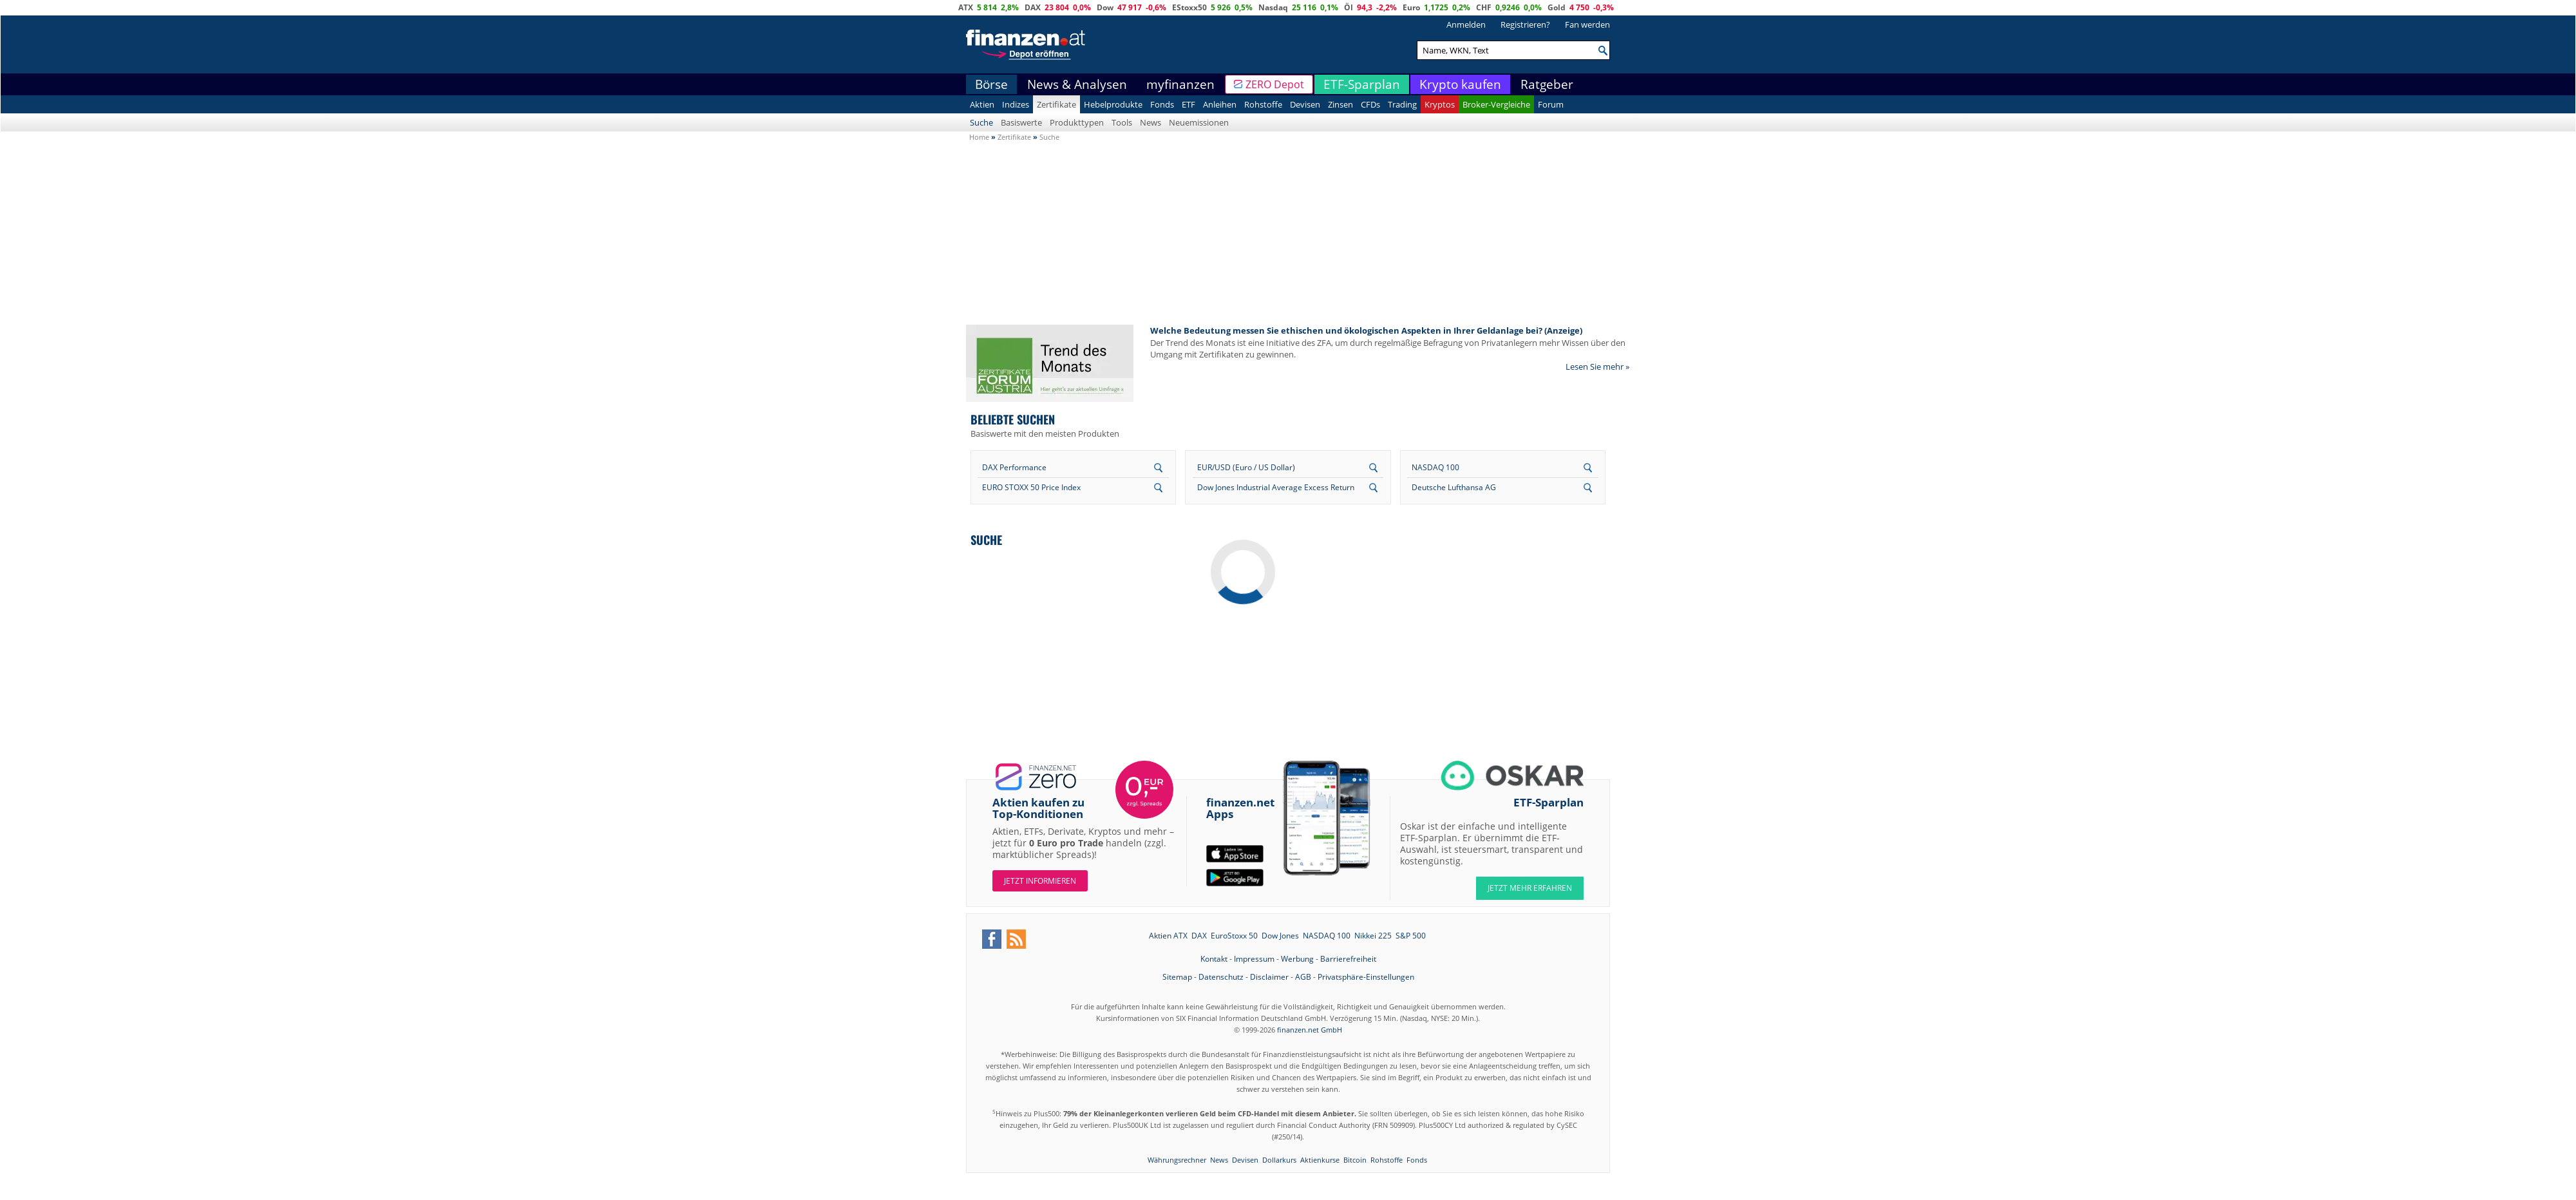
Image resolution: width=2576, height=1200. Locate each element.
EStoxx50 (1189, 7)
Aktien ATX (1168, 935)
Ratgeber (1546, 84)
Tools (1122, 122)
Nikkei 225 (1373, 935)
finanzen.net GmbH (1309, 1029)
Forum (1551, 104)
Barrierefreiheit (1348, 958)
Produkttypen (1077, 122)
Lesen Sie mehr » (1597, 366)
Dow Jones (1280, 935)
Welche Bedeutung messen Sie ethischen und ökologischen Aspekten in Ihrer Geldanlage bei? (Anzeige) (1366, 330)
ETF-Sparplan (1361, 84)
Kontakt (1213, 958)
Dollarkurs (1279, 1160)
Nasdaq (1273, 7)
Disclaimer (1269, 976)
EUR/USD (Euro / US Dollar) (1246, 467)
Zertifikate (1056, 104)
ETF (1188, 104)
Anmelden (1466, 24)
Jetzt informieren (1040, 880)
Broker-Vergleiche (1496, 104)
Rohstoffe (1263, 104)
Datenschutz (1221, 976)
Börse (991, 84)
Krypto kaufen (1460, 84)
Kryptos (1440, 104)
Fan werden (1587, 24)
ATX (965, 7)
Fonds (1162, 104)
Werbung (1297, 958)
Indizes (1015, 104)
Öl (1348, 7)
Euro (1411, 7)
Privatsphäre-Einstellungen (1366, 976)
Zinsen (1340, 104)
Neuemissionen (1199, 122)
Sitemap (1177, 976)
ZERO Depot (1274, 84)
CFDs (1370, 104)
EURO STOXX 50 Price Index (1031, 487)
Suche (981, 122)
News (1150, 122)
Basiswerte (1021, 122)
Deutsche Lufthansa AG (1454, 487)
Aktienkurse (1320, 1160)
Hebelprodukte (1113, 104)
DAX (1033, 7)
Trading (1402, 104)
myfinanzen (1180, 84)
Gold (1557, 7)
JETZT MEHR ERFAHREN (1530, 887)
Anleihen (1219, 104)
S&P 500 (1411, 935)
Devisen (1305, 104)
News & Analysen (1077, 84)
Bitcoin (1355, 1160)
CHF (1484, 7)
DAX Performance (1014, 467)
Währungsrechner (1177, 1160)
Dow (1105, 7)
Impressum (1254, 958)
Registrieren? (1525, 24)
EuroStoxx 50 (1234, 935)
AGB (1303, 976)
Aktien (982, 104)
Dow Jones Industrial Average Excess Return (1275, 487)
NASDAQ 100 (1435, 467)
